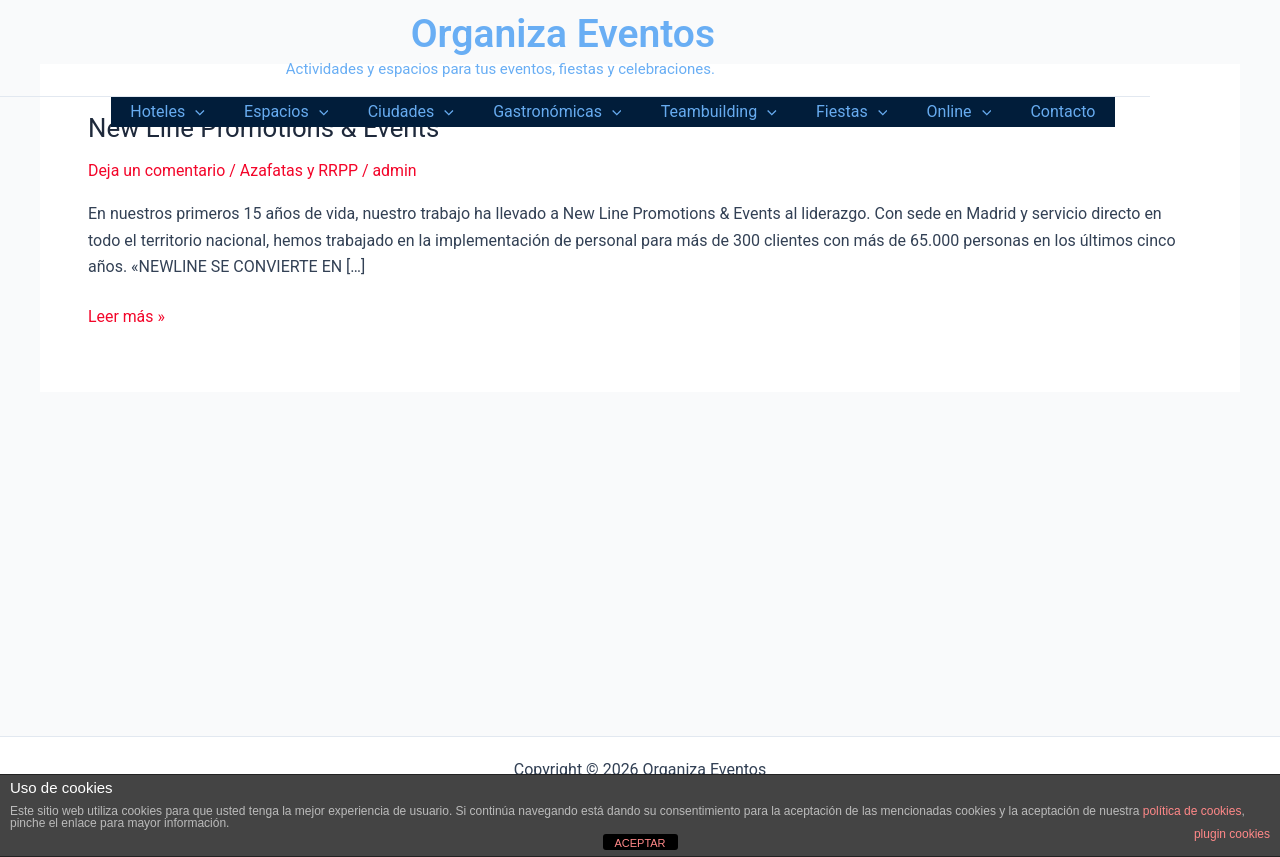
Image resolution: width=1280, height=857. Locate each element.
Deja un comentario (157, 170)
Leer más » (126, 317)
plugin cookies (1232, 834)
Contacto (1066, 111)
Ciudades (451, 112)
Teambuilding (744, 112)
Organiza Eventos (563, 34)
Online (970, 112)
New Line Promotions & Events (265, 128)
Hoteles (222, 112)
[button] (250, 112)
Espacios (334, 112)
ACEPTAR (639, 843)
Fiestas (869, 112)
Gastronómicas (590, 112)
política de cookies (1192, 811)
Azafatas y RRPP (300, 170)
